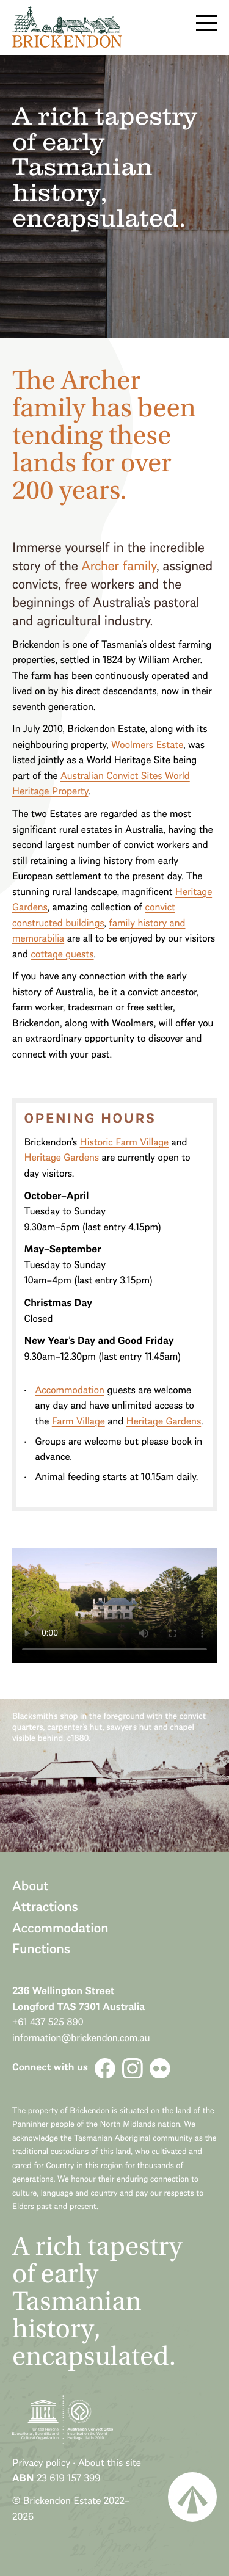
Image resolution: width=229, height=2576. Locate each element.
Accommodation (69, 1390)
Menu (206, 23)
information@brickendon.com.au (81, 2037)
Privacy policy (41, 2462)
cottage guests (62, 954)
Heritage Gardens (61, 1157)
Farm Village (78, 1421)
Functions (41, 1948)
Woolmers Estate (147, 744)
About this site (109, 2462)
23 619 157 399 (68, 2478)
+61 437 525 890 (48, 2021)
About (30, 1885)
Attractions (45, 1906)
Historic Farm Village (124, 1142)
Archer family (119, 565)
